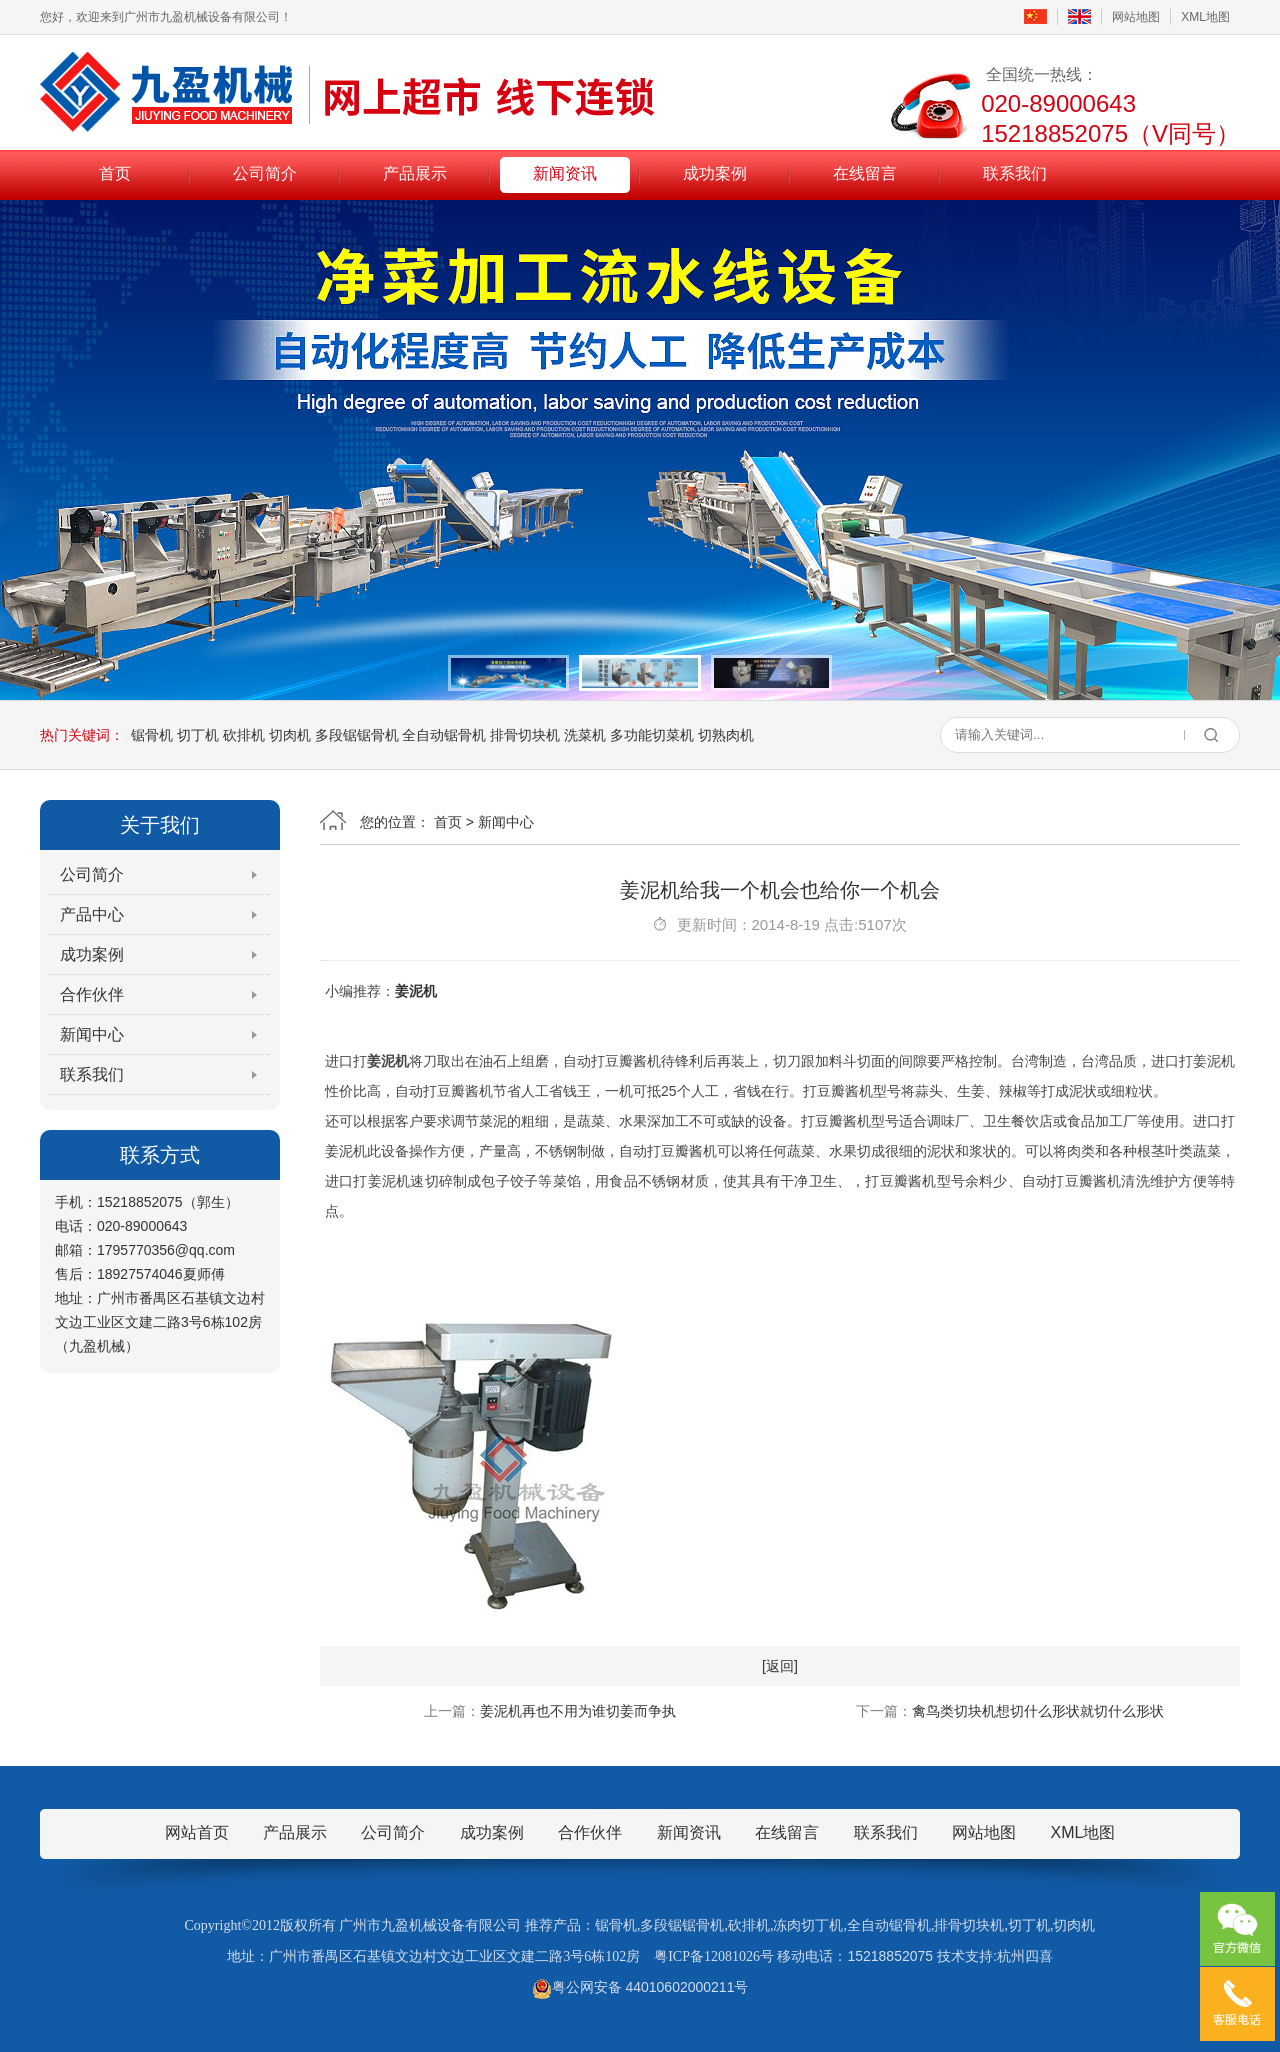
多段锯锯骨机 (357, 735)
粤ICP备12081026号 (714, 1956)
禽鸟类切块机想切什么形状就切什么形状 (1038, 1711)
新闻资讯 (565, 173)
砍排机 (244, 735)
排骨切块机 (525, 735)
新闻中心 (92, 1034)
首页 (115, 173)
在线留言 (865, 173)
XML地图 (1205, 17)
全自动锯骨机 (444, 735)
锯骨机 (152, 735)
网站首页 (197, 1832)
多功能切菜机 (652, 735)
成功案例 (715, 173)
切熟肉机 (726, 735)
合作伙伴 (92, 994)
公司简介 (265, 173)
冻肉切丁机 (808, 1925)
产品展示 (415, 173)
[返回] (780, 1666)
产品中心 (92, 914)
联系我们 (1015, 173)
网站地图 (1136, 17)
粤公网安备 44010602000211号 (640, 1987)
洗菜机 (585, 735)
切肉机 (290, 735)
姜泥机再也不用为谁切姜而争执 (578, 1711)
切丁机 (198, 735)
